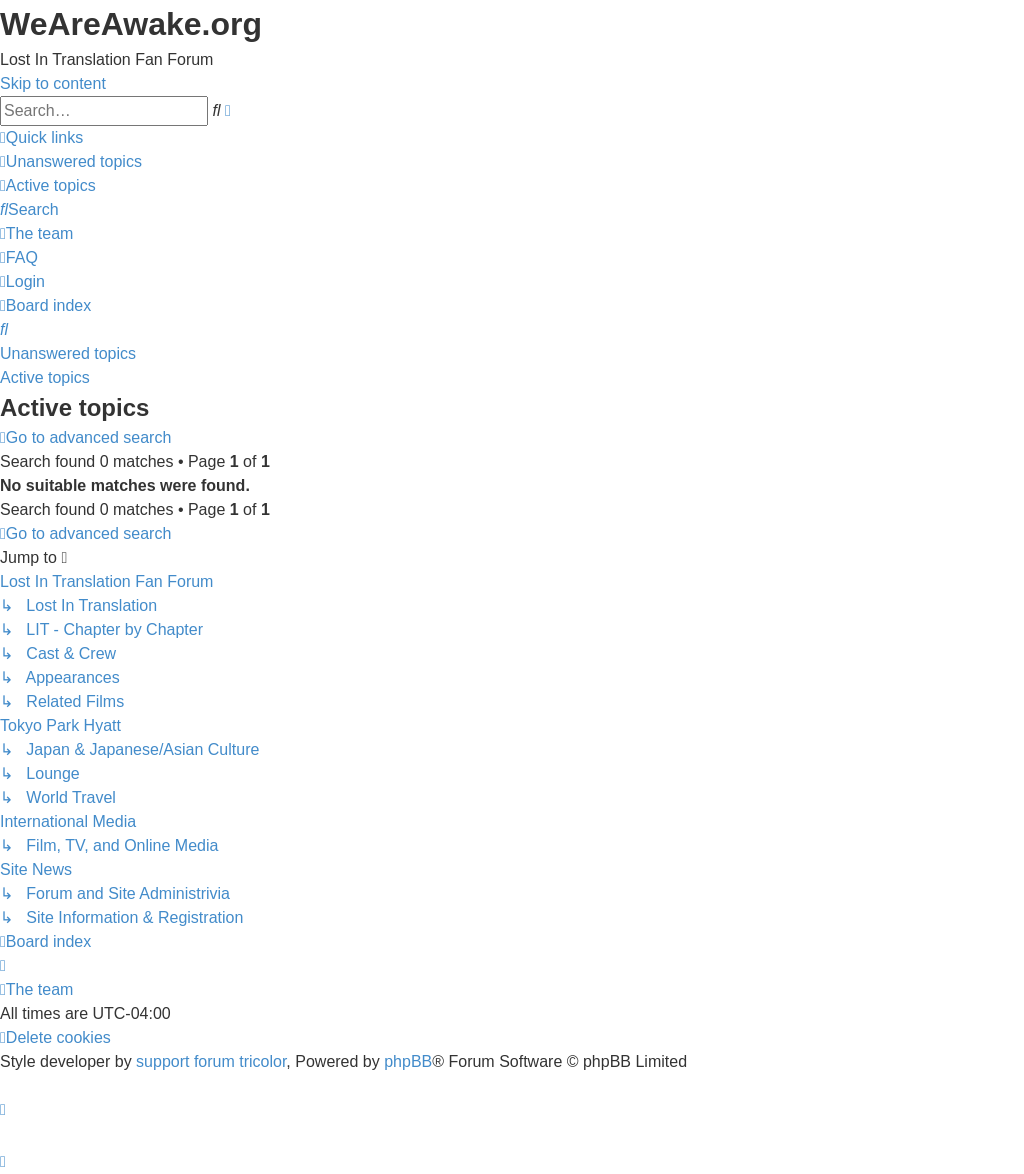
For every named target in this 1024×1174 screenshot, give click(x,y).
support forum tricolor (211, 1061)
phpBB (408, 1061)
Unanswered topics (68, 353)
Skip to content (53, 83)
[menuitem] (71, 161)
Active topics (45, 377)
